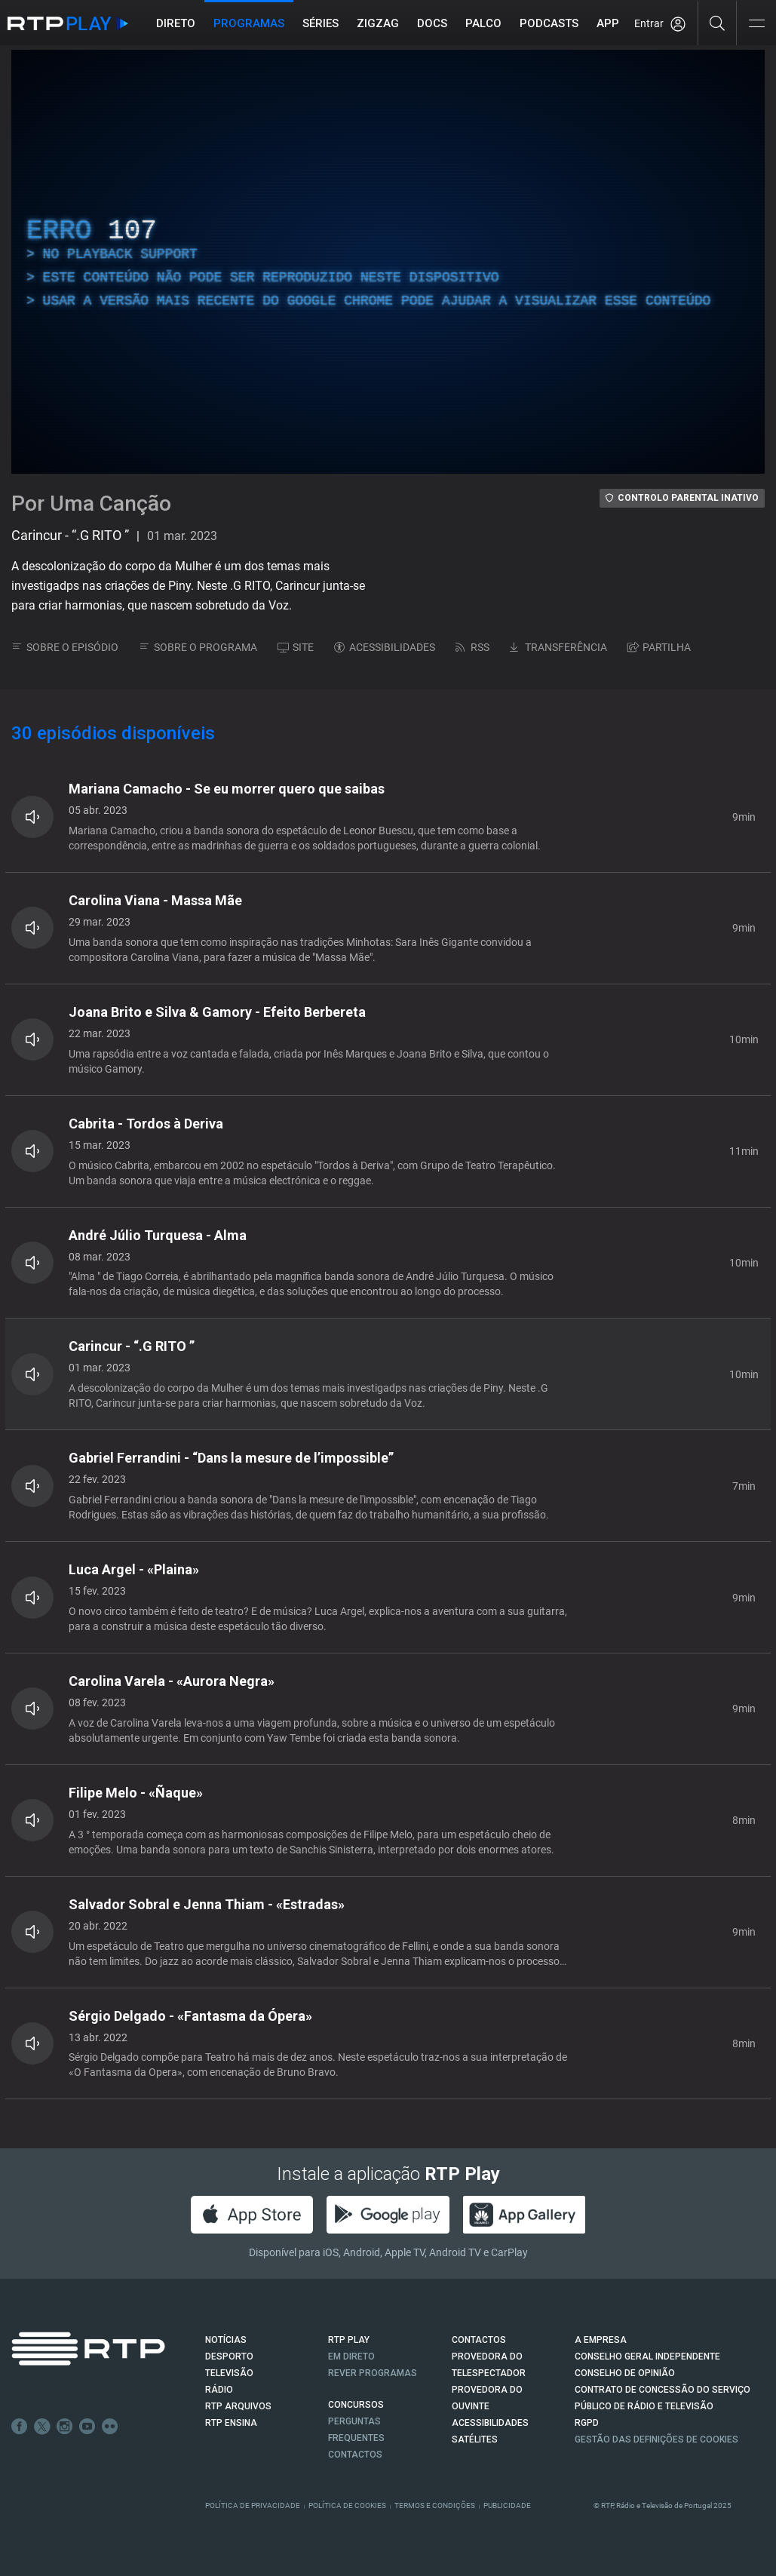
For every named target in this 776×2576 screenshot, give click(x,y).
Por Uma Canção (91, 503)
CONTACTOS (479, 2340)
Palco (483, 23)
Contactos (355, 2454)
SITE (296, 647)
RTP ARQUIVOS (238, 2406)
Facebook (19, 2426)
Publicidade (507, 2505)
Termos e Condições (434, 2505)
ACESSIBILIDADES (384, 647)
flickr (110, 2426)
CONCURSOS (356, 2404)
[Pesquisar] (717, 22)
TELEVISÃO (229, 2373)
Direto (175, 23)
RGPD (587, 2423)
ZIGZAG (378, 23)
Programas (248, 23)
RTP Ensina (231, 2423)
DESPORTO (229, 2356)
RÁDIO (219, 2389)
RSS (472, 647)
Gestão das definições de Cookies (656, 2439)
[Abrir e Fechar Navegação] (756, 24)
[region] (388, 262)
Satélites (475, 2439)
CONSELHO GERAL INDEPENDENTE (647, 2356)
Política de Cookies (347, 2505)
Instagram (65, 2426)
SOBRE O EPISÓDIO (64, 647)
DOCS (432, 23)
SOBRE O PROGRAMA (198, 647)
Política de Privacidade (252, 2505)
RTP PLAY (349, 2340)
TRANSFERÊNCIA (558, 647)
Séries (320, 23)
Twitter (42, 2426)
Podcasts (549, 23)
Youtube (87, 2426)
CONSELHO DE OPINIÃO (625, 2373)
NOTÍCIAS (226, 2340)
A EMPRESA (601, 2340)
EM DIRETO (351, 2356)
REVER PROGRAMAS (372, 2373)
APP (608, 23)
